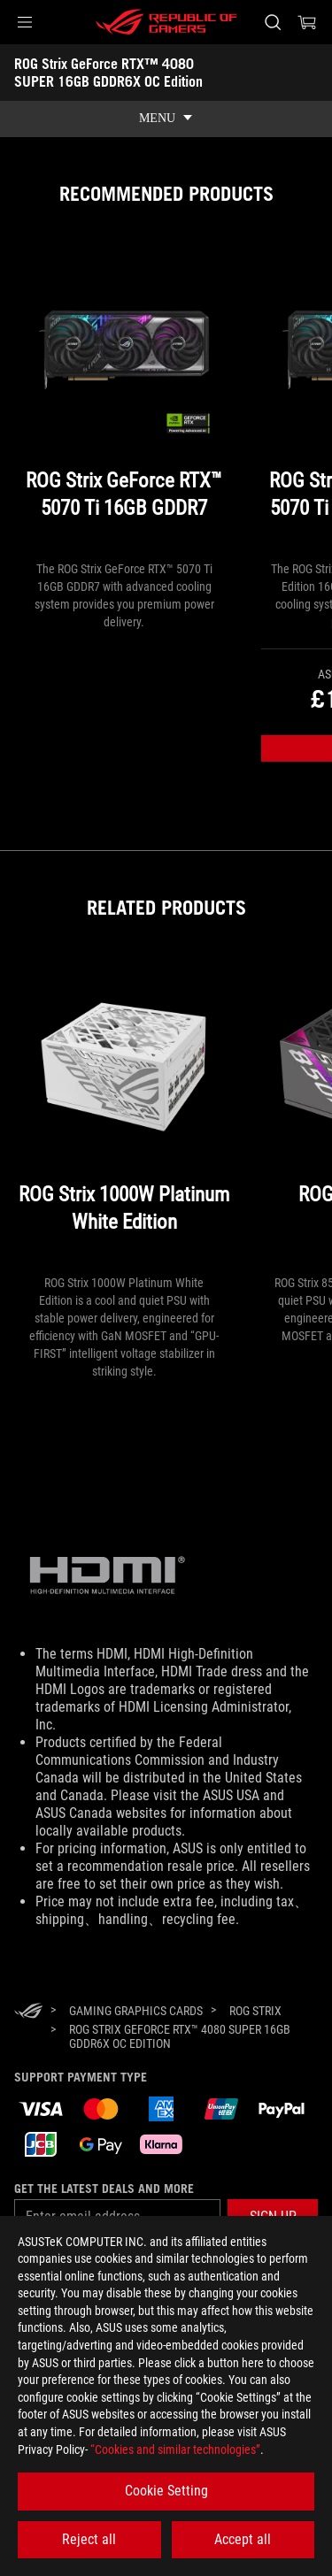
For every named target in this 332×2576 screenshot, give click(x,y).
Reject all (89, 2539)
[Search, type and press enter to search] (272, 22)
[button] (24, 22)
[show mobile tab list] (166, 118)
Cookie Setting (166, 2490)
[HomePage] (28, 2012)
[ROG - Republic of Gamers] (166, 22)
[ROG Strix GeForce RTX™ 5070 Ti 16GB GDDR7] (124, 401)
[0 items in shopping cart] (307, 22)
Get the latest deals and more (104, 2188)
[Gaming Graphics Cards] (136, 2011)
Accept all (242, 2539)
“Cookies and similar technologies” (175, 2449)
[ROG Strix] (255, 2011)
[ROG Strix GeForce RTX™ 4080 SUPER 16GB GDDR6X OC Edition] (187, 2036)
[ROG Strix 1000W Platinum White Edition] (124, 1114)
